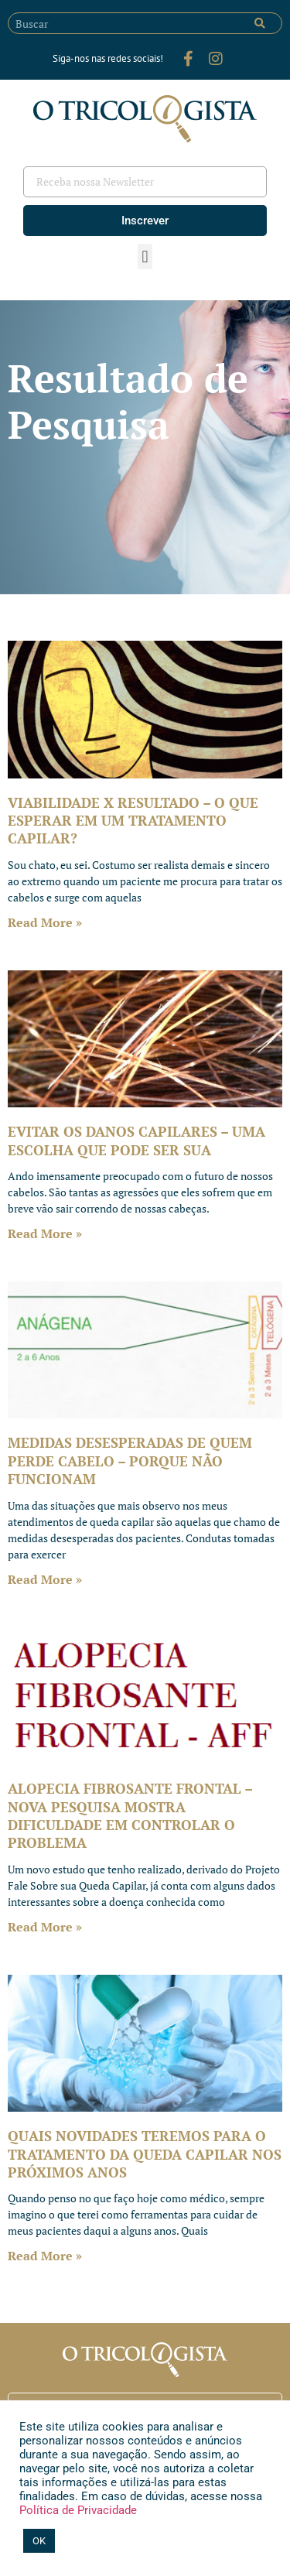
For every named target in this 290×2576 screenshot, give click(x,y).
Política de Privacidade (78, 2510)
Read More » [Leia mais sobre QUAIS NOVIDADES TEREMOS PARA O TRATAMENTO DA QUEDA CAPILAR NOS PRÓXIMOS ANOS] (45, 2255)
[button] (145, 256)
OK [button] (39, 2541)
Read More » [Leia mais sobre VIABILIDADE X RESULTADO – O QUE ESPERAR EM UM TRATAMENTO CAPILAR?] (45, 922)
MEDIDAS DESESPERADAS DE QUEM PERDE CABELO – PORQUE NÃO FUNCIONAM (130, 1460)
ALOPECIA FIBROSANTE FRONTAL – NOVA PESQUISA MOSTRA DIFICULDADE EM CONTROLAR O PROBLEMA (130, 1815)
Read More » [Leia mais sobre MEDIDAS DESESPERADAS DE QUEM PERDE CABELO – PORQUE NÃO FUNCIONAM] (45, 1579)
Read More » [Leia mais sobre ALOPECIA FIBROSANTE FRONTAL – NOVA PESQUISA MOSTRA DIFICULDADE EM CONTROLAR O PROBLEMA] (45, 1926)
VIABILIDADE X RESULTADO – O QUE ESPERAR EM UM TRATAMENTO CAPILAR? (133, 820)
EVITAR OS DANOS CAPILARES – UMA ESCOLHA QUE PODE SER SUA (136, 1140)
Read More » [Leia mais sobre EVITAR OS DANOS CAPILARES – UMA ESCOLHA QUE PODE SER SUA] (45, 1233)
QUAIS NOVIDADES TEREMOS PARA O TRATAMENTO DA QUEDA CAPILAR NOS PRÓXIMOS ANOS (144, 2153)
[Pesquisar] (259, 23)
